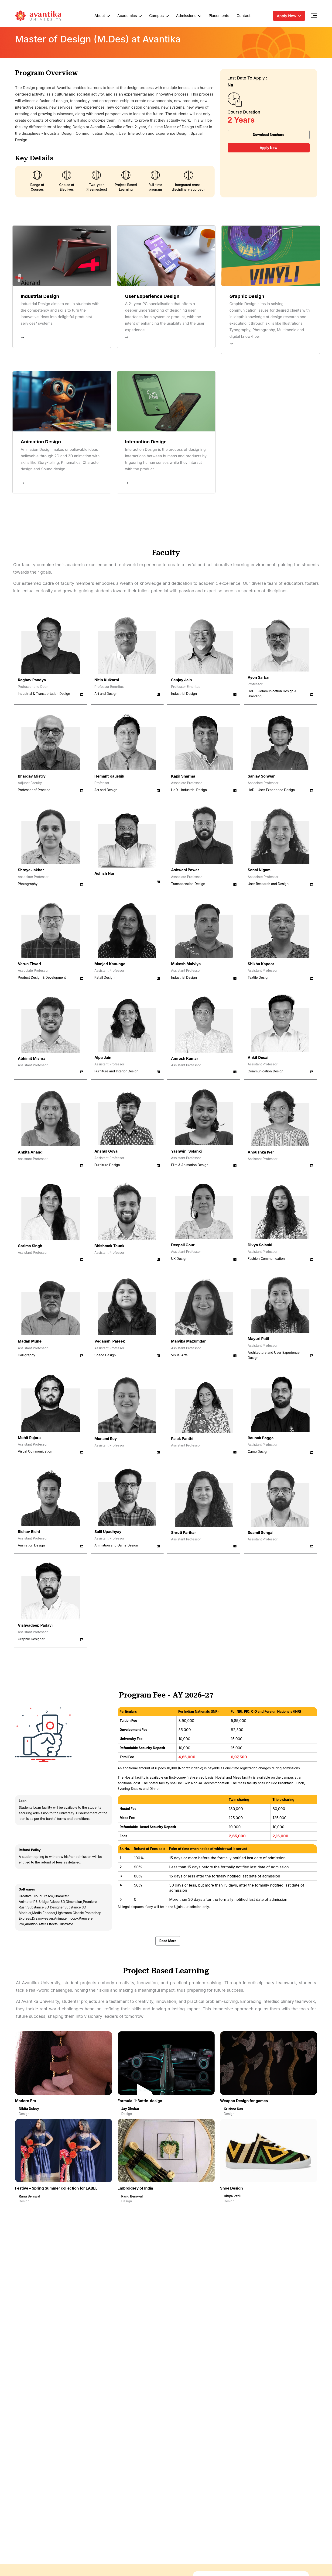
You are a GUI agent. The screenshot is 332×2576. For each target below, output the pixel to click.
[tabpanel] (166, 368)
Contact (243, 15)
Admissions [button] (186, 15)
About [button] (99, 15)
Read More (167, 1941)
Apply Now (286, 16)
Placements (219, 15)
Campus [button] (156, 15)
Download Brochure (268, 135)
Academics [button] (127, 15)
